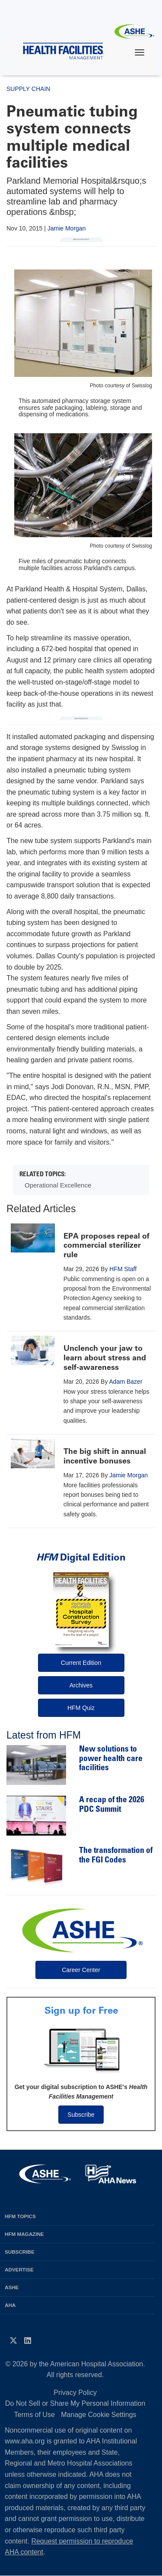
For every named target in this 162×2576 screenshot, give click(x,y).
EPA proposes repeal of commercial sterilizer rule (106, 1245)
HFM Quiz (81, 1707)
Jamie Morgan (67, 228)
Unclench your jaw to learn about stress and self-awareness (105, 1357)
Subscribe (80, 2114)
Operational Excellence (58, 1185)
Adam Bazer (126, 1381)
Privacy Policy (75, 2392)
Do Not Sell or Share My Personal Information (75, 2403)
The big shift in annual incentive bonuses (105, 1456)
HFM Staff (123, 1268)
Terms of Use (34, 2414)
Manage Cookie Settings (98, 2414)
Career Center (81, 1969)
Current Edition (81, 1662)
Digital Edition (81, 1557)
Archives (81, 1685)
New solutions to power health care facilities (111, 1758)
